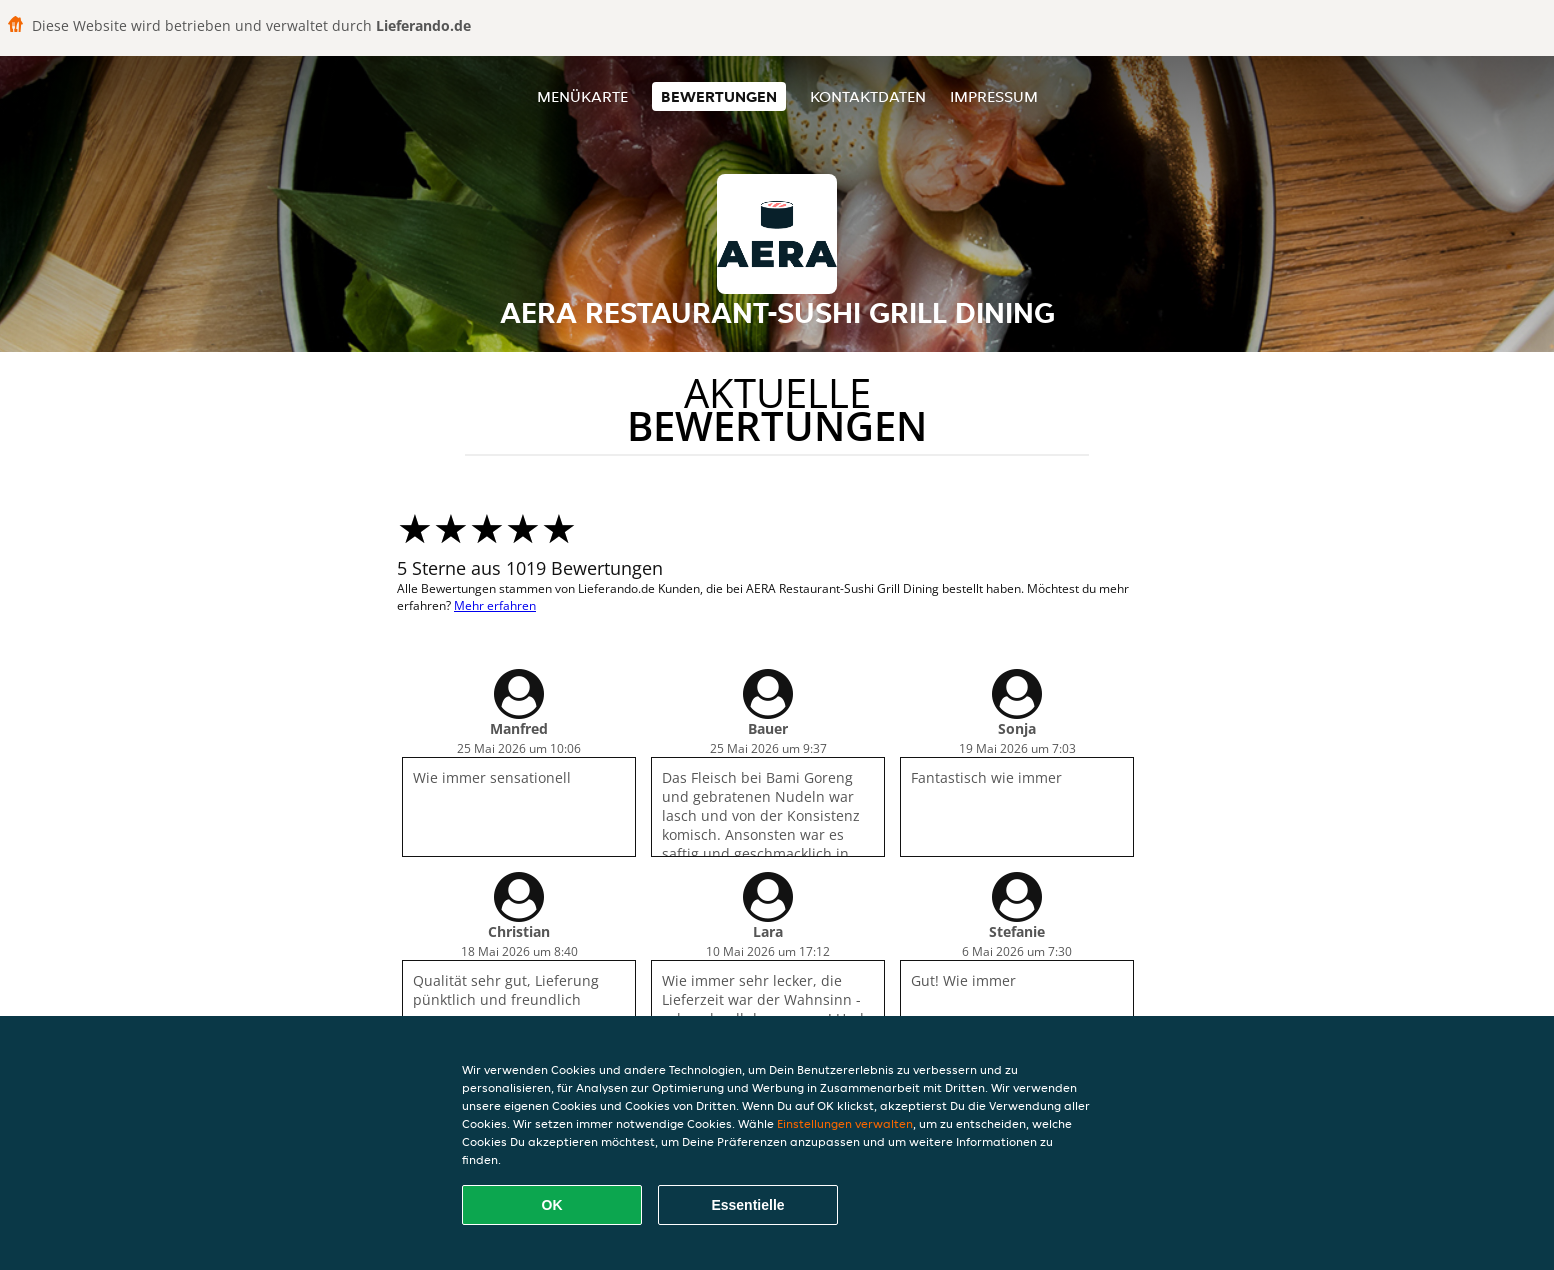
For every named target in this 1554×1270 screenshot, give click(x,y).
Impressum (994, 96)
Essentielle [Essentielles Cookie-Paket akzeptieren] (747, 1205)
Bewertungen (719, 96)
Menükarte (582, 96)
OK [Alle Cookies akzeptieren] (552, 1205)
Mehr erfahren (495, 605)
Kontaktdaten (868, 96)
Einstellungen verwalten (845, 1123)
